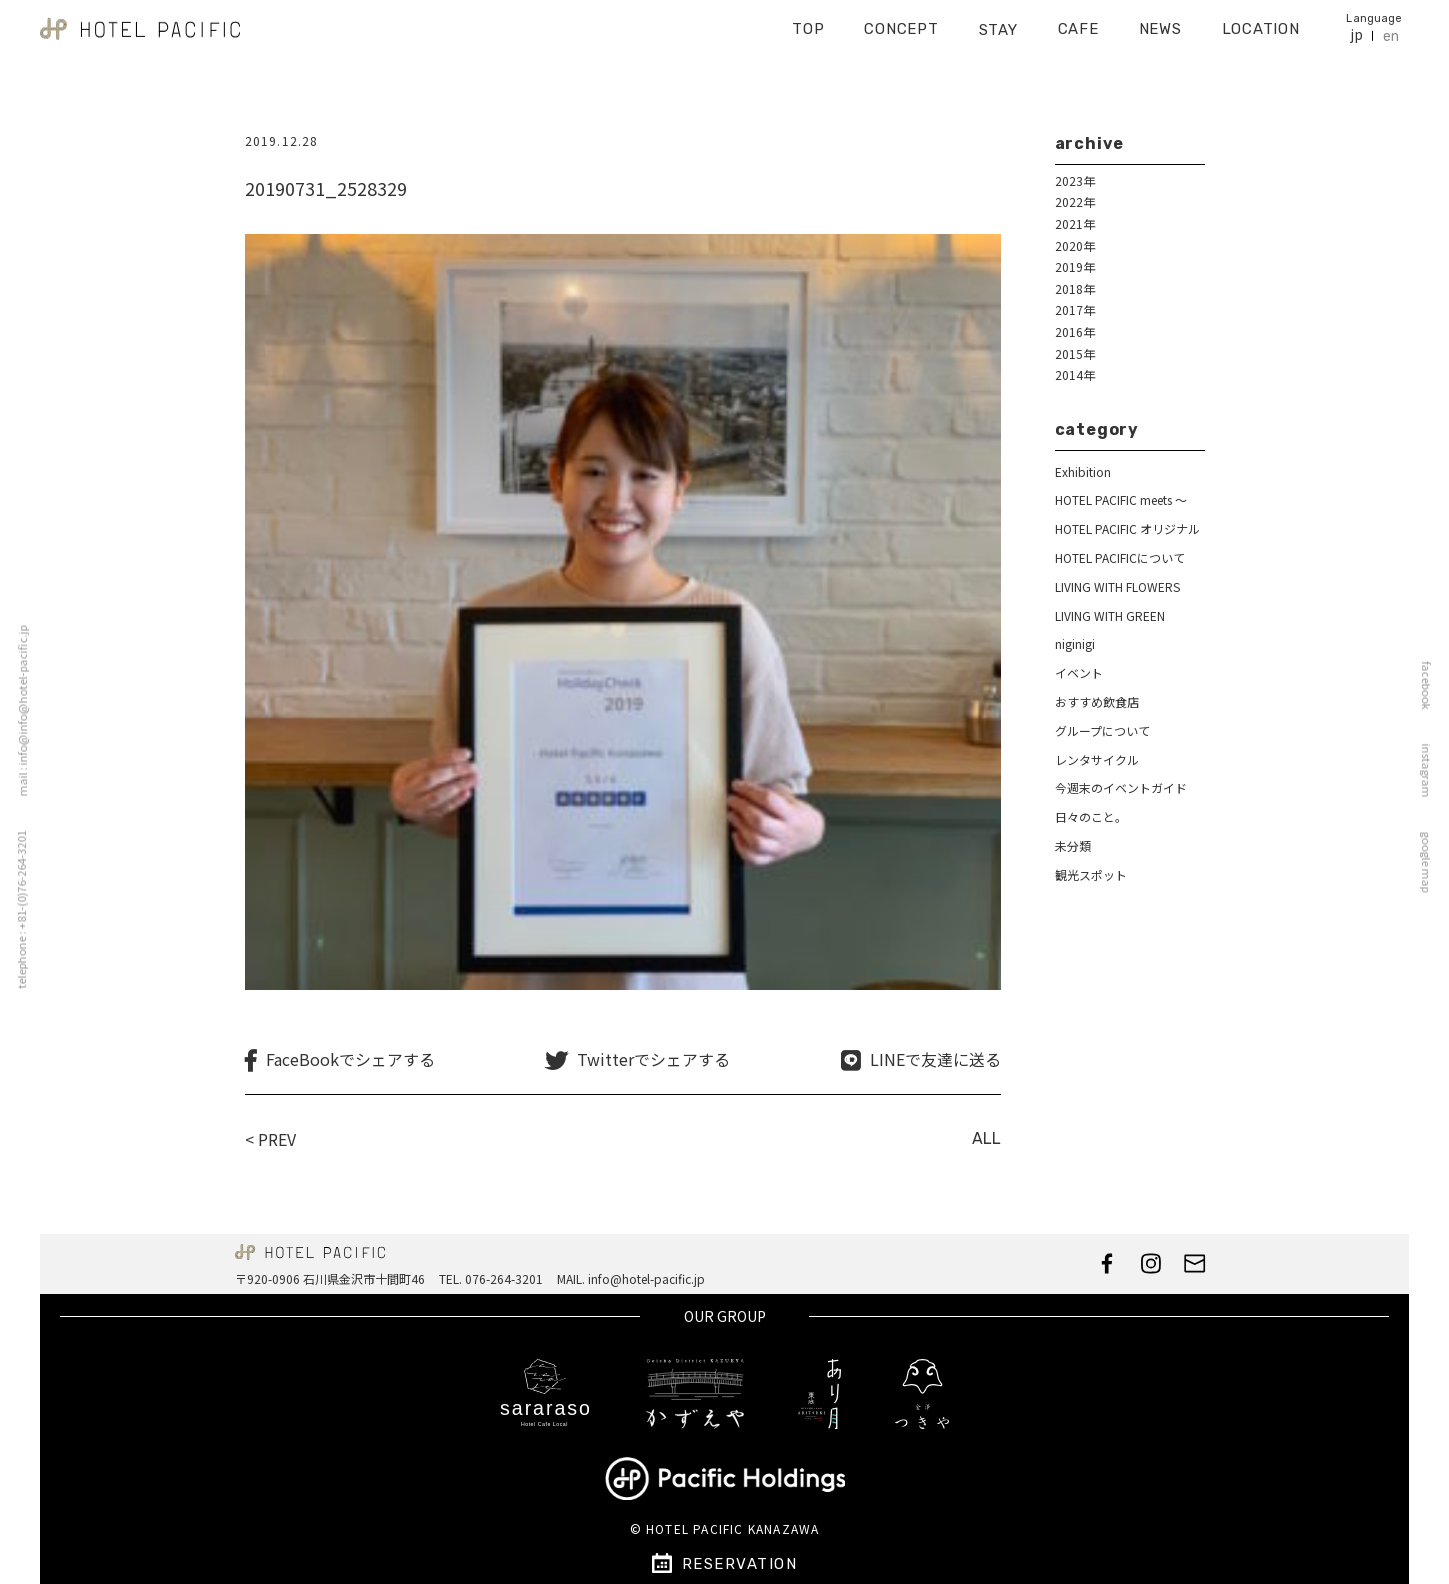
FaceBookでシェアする (350, 1059)
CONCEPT (901, 22)
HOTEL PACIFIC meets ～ (1121, 499)
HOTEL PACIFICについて (1120, 557)
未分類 (1073, 845)
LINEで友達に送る (935, 1059)
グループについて (1102, 730)
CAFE (1078, 22)
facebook (1432, 686)
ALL (986, 1138)
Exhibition (1083, 471)
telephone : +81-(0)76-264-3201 (15, 910)
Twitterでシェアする (653, 1059)
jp (1356, 28)
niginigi (1075, 643)
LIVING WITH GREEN (1110, 615)
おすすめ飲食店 (1097, 701)
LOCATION (1261, 22)
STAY (998, 23)
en (1391, 30)
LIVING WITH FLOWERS (1117, 586)
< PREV (270, 1139)
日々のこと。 (1091, 816)
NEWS (1160, 22)
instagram (1432, 771)
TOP (808, 22)
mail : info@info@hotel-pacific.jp (17, 711)
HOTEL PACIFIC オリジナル (1127, 528)
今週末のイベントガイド (1121, 787)
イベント (1079, 672)
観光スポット (1091, 874)
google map (1432, 862)
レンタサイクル (1097, 759)
